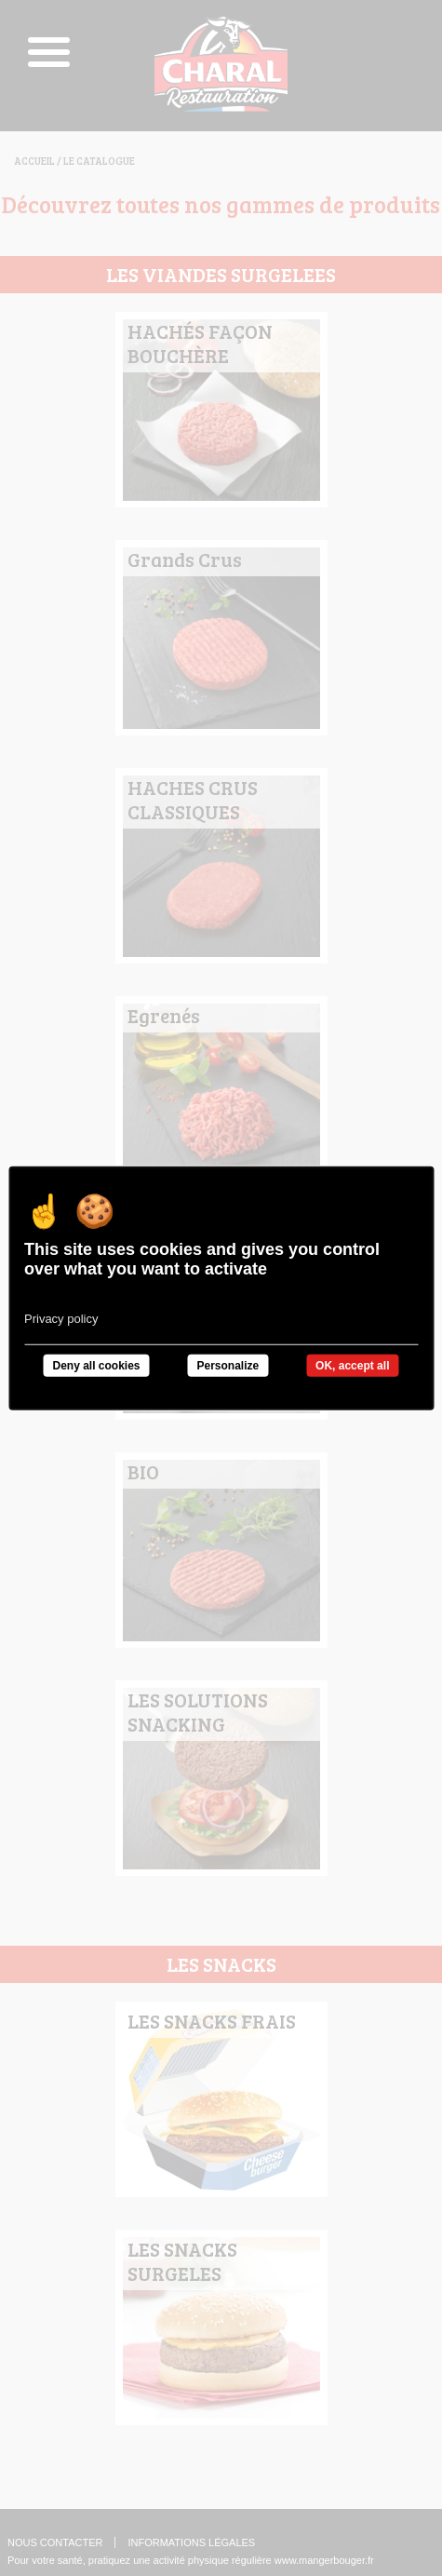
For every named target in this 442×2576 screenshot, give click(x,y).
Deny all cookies (96, 1364)
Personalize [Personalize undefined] (227, 1364)
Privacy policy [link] (61, 1318)
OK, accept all (352, 1364)
